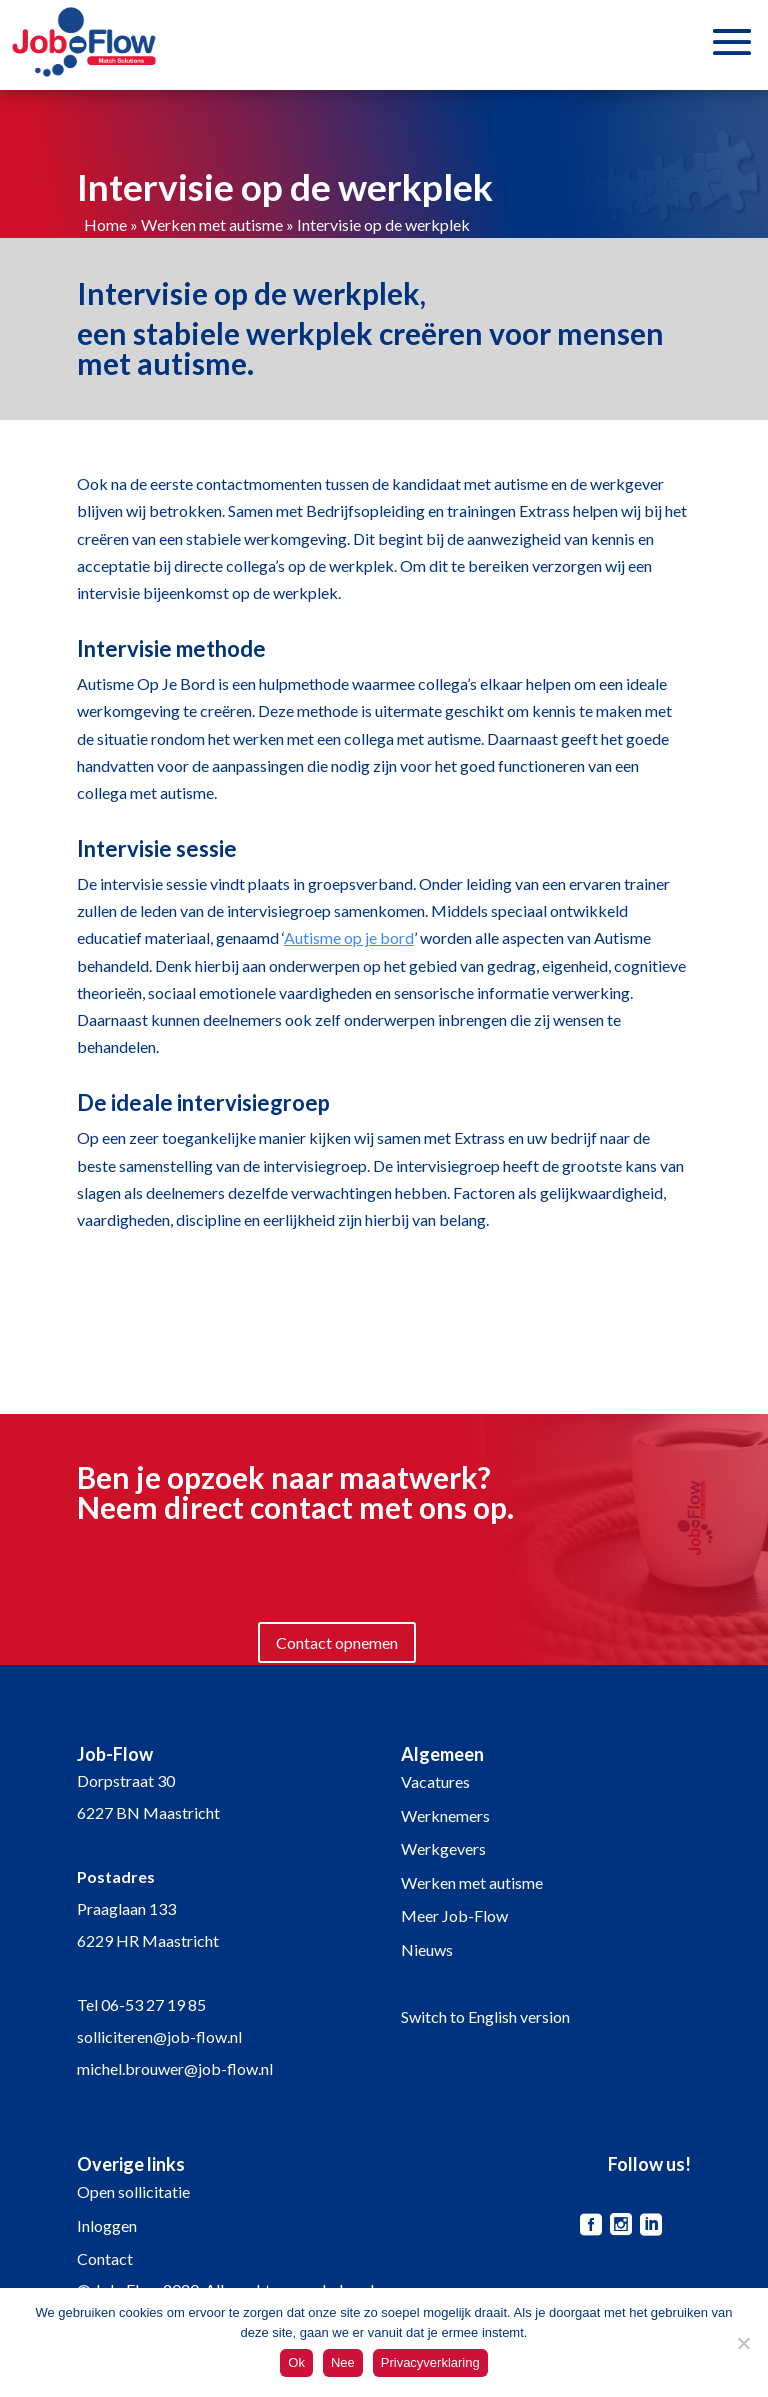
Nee (343, 2362)
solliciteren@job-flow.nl (159, 2036)
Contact (105, 2258)
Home (105, 224)
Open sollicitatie (133, 2191)
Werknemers (445, 1815)
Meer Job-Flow (454, 1915)
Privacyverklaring (430, 2362)
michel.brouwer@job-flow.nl (175, 2068)
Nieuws (427, 1949)
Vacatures (435, 1781)
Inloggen (107, 2225)
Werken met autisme (212, 224)
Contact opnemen (337, 1642)
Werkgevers (443, 1848)
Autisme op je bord (349, 937)
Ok (296, 2362)
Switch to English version (485, 2016)
